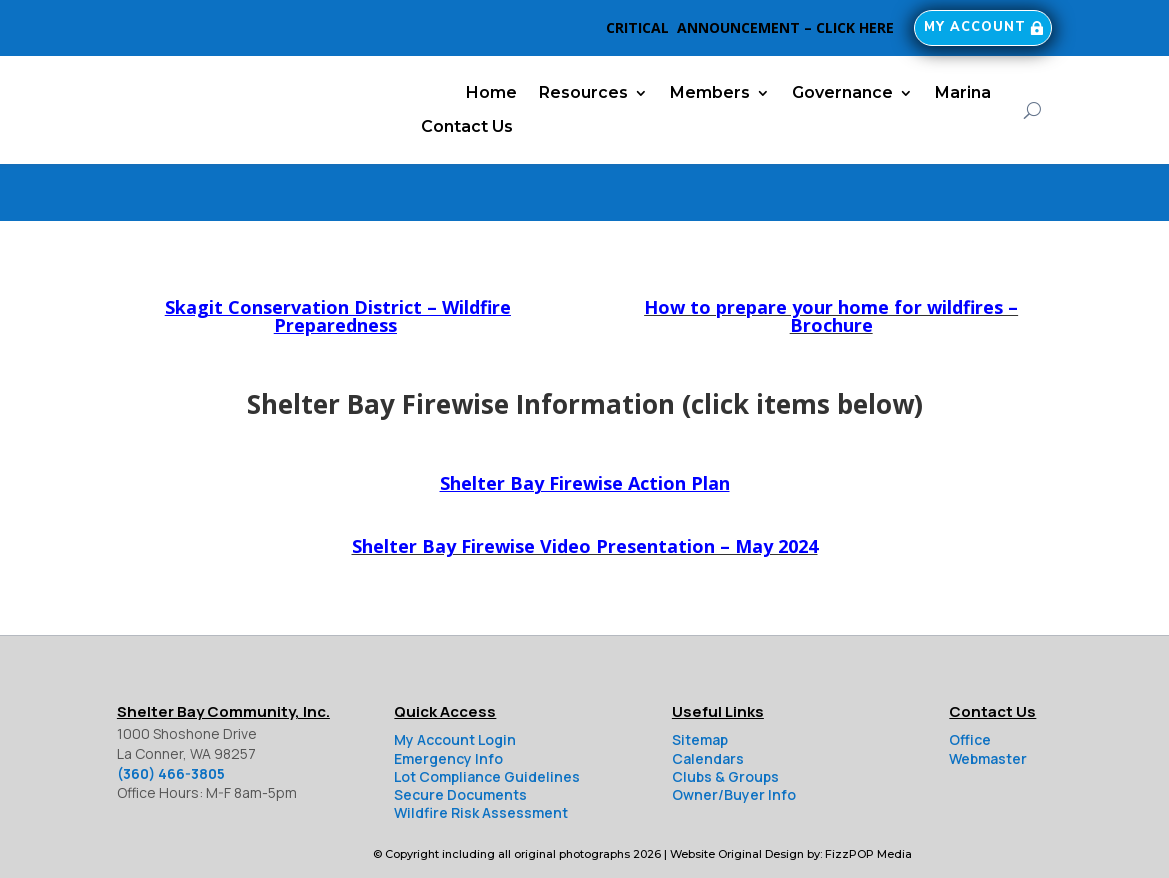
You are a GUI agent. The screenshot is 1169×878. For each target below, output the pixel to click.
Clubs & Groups (725, 719)
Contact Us (467, 126)
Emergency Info (448, 701)
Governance (842, 92)
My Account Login (455, 682)
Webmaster (988, 701)
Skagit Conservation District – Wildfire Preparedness (338, 259)
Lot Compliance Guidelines (487, 719)
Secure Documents (460, 737)
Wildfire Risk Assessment (481, 755)
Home (491, 92)
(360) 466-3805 (171, 716)
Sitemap (700, 682)
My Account (968, 27)
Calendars (708, 701)
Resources (583, 92)
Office (970, 682)
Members (710, 92)
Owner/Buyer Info (734, 737)
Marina (963, 92)
